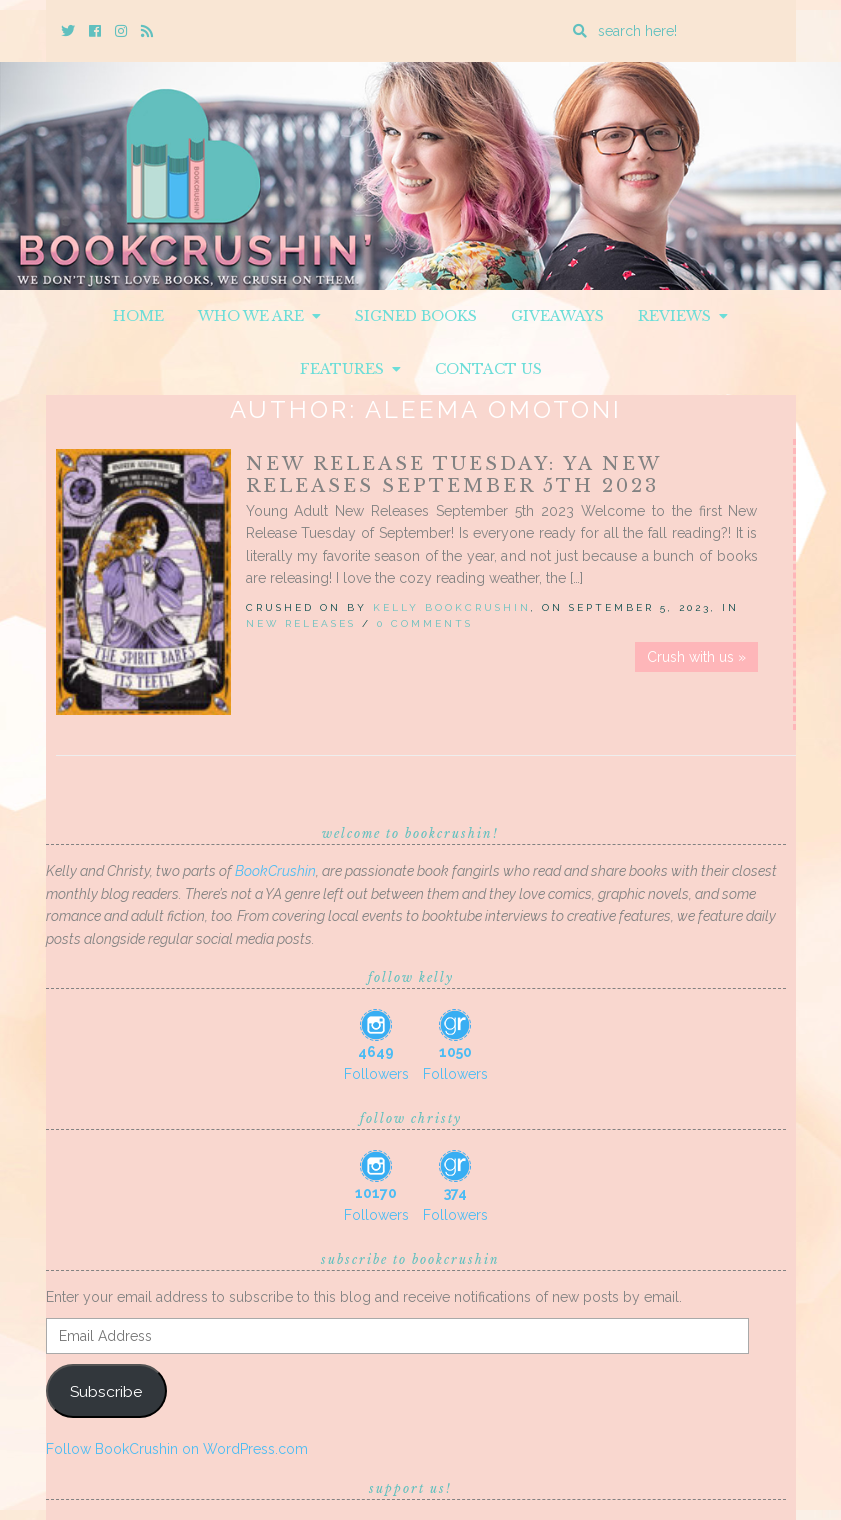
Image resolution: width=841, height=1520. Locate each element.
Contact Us (488, 369)
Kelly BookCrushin (452, 607)
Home (138, 316)
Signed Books (416, 316)
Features (350, 369)
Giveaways (557, 316)
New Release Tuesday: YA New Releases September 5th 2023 (453, 475)
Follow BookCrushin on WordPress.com (177, 1449)
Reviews (683, 316)
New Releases (301, 623)
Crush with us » (696, 657)
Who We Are (259, 316)
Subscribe (106, 1391)
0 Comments (425, 623)
